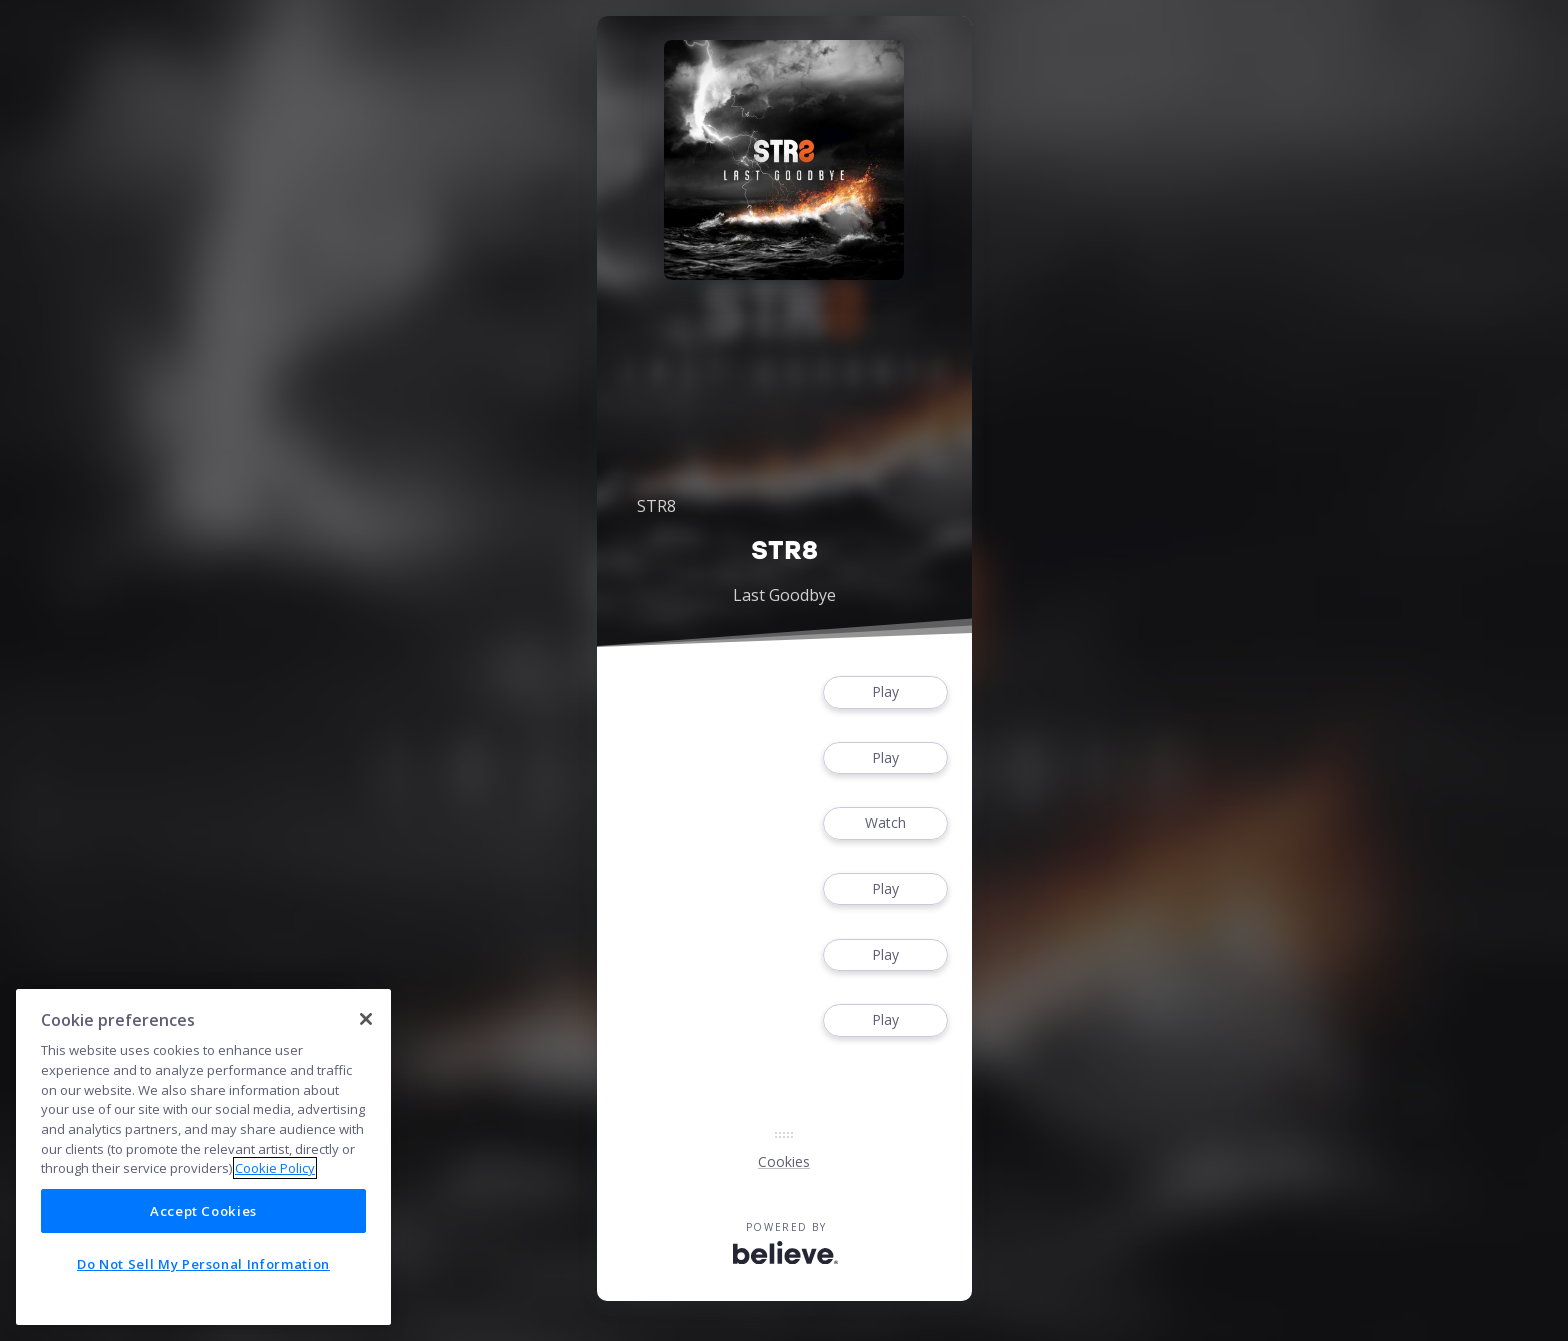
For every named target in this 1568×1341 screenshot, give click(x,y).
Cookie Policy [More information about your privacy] (275, 1168)
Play (885, 692)
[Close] (366, 1019)
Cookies (784, 1161)
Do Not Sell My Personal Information (203, 1264)
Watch (885, 823)
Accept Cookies (203, 1211)
